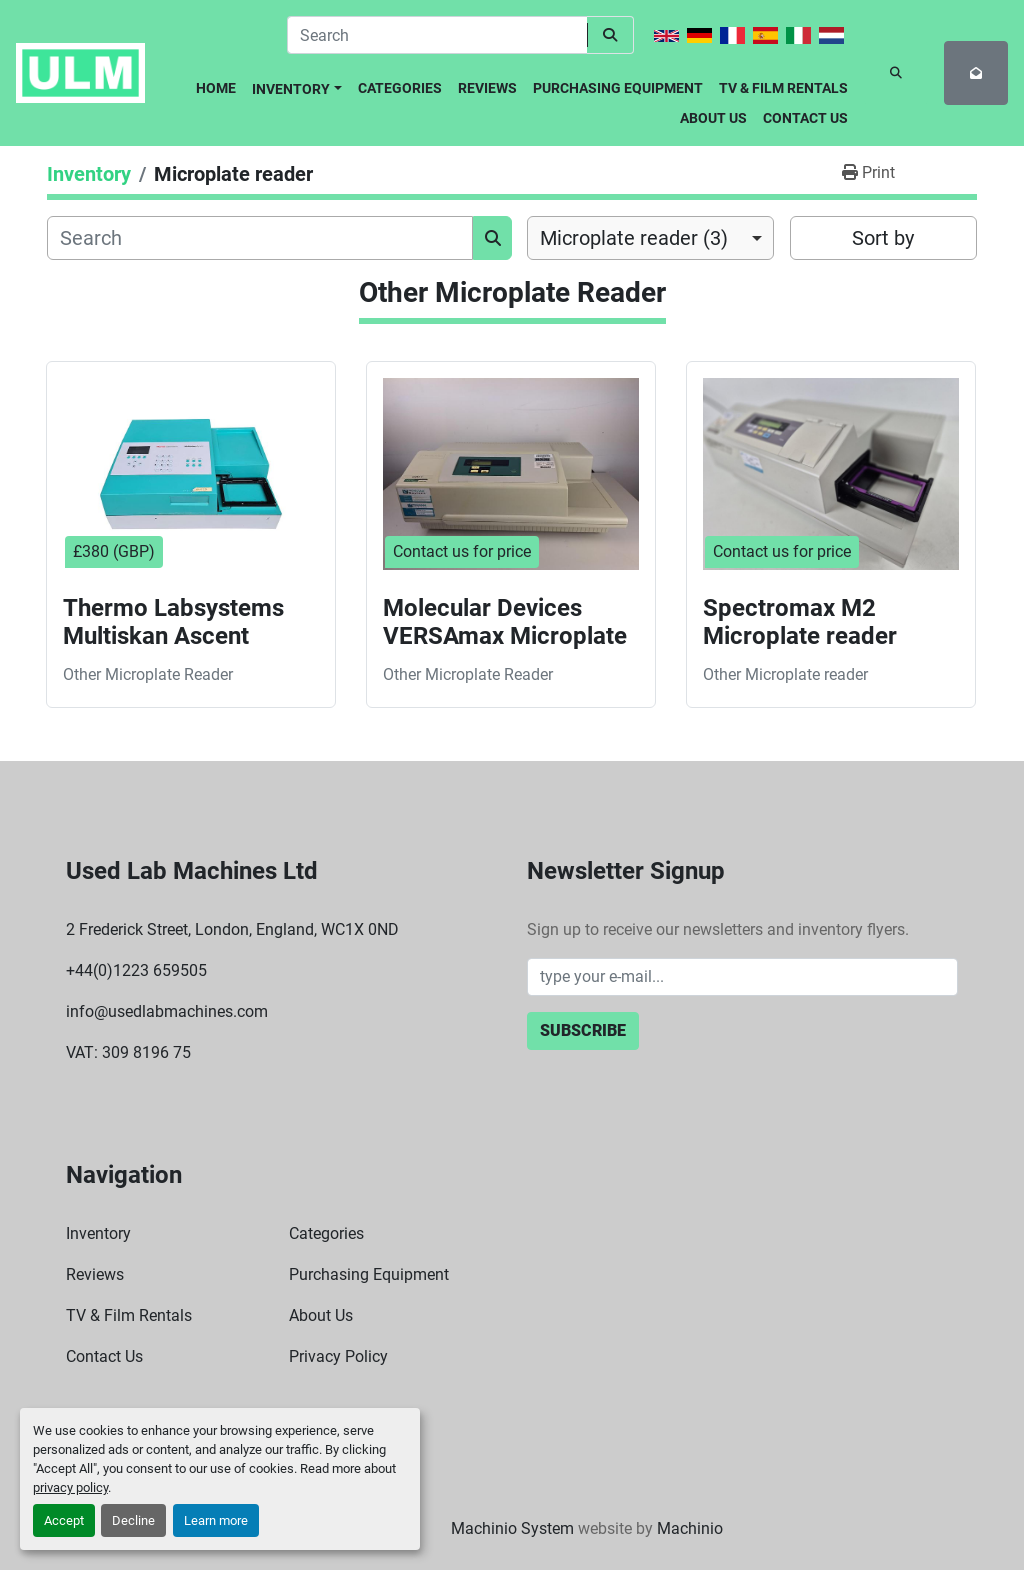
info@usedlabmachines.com (167, 1011)
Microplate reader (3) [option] (634, 238)
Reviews (487, 88)
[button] (297, 85)
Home (216, 88)
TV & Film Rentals (783, 88)
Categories (400, 88)
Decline (133, 1520)
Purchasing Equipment (618, 88)
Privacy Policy (338, 1356)
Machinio (690, 1528)
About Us (713, 118)
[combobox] (650, 238)
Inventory (291, 89)
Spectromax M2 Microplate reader (800, 622)
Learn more (216, 1520)
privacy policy (70, 1487)
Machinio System (512, 1528)
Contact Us (805, 118)
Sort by (883, 238)
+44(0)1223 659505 (136, 970)
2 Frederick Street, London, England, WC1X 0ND (232, 929)
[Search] (437, 35)
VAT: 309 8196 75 (128, 1052)
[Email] (742, 977)
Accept (64, 1520)
